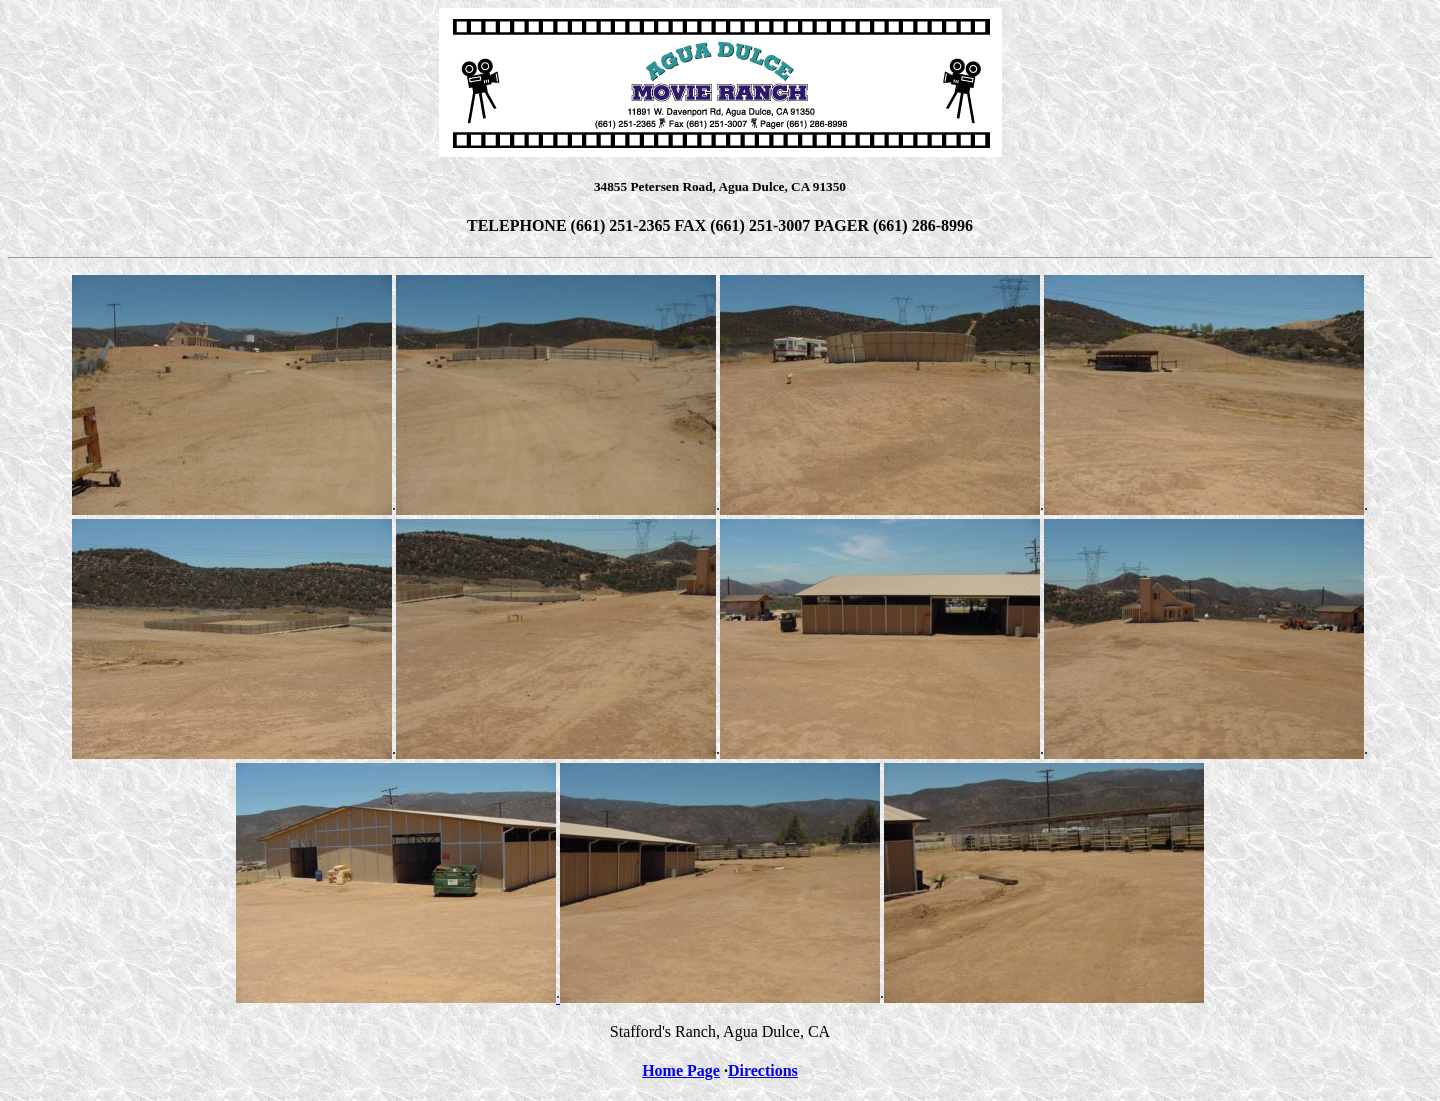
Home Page (681, 1070)
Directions (763, 1070)
